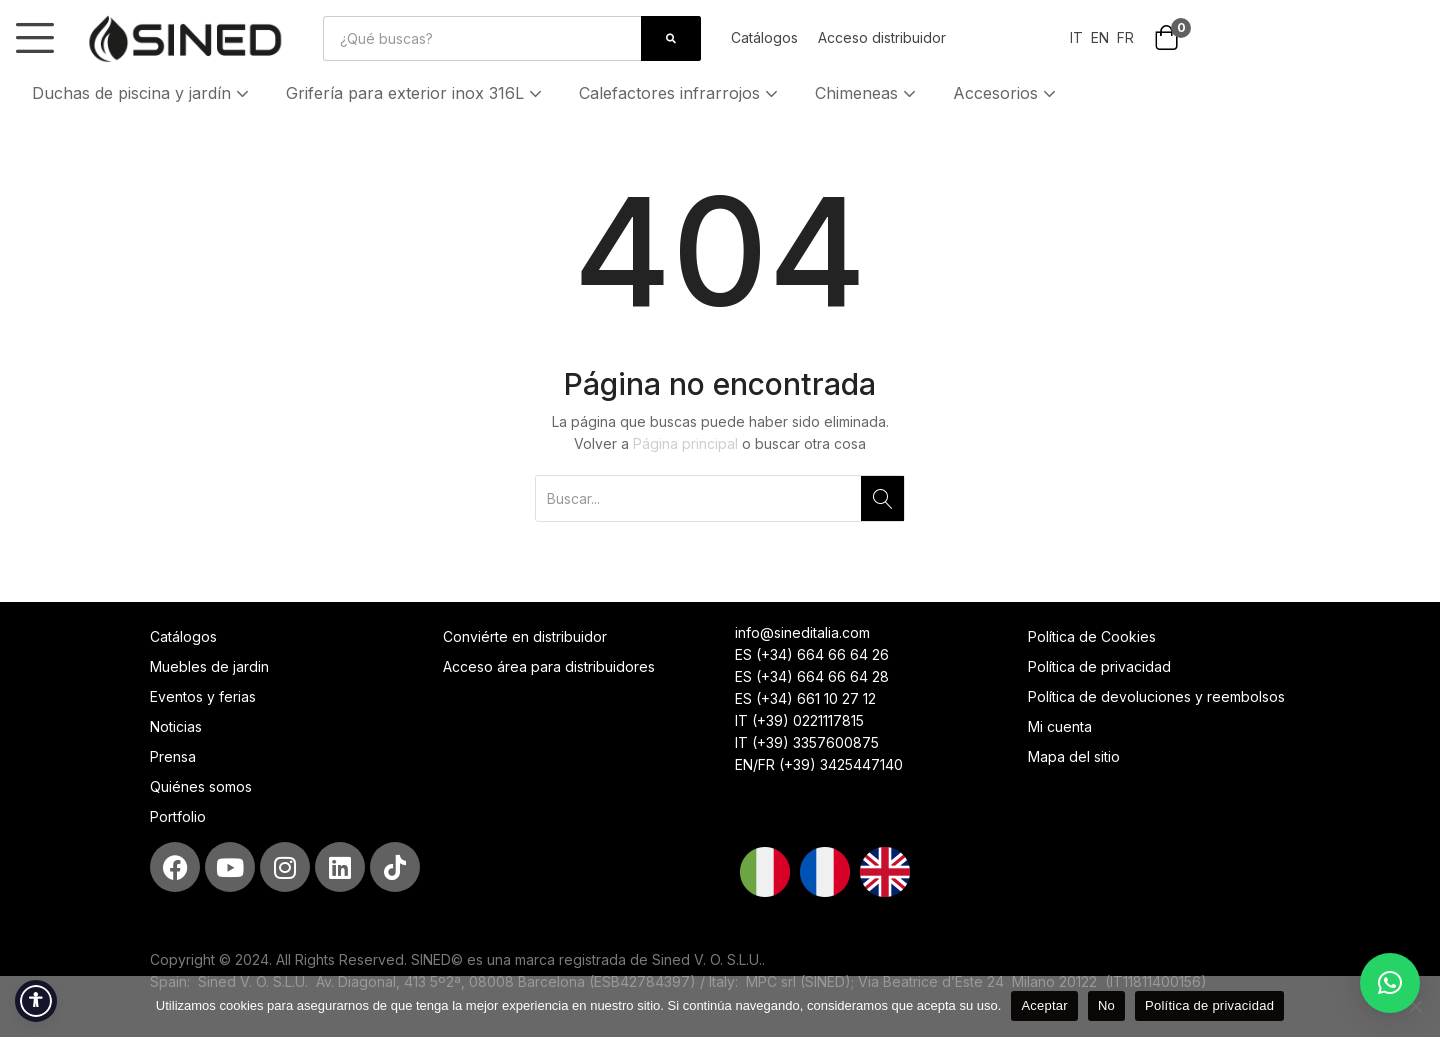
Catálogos (764, 37)
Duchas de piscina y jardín (142, 93)
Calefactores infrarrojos (680, 93)
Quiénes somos (201, 786)
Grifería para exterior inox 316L (416, 93)
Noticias (176, 726)
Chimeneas (867, 93)
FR (1125, 37)
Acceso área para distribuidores (549, 666)
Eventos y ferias (203, 696)
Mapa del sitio (1074, 756)
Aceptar (1044, 1005)
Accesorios (1006, 93)
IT (1076, 37)
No (1106, 1005)
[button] (1166, 39)
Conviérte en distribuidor (525, 636)
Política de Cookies (1092, 636)
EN (1098, 37)
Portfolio (178, 816)
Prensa (173, 756)
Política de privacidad (1099, 666)
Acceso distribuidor (882, 37)
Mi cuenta (1060, 726)
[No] (1415, 1006)
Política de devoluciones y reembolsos (1156, 696)
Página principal (685, 443)
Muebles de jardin (209, 666)
